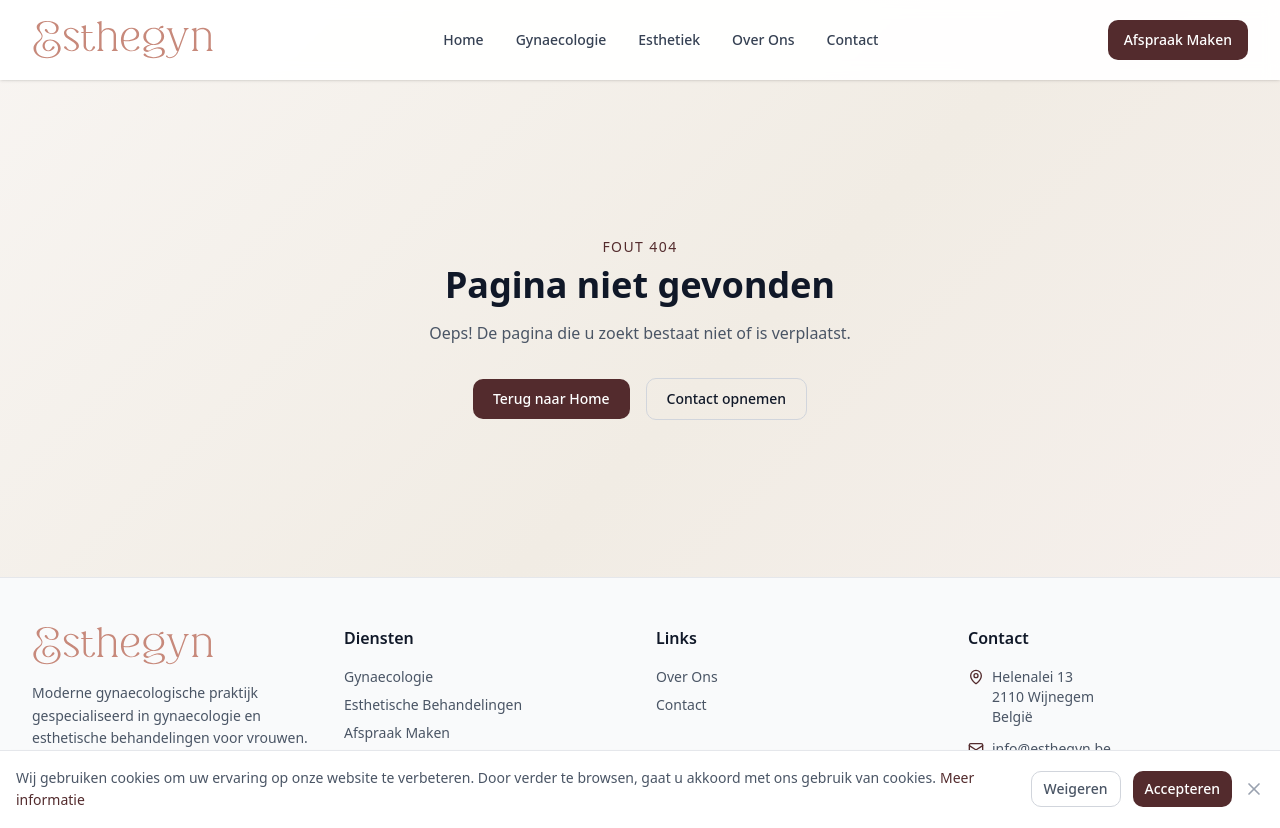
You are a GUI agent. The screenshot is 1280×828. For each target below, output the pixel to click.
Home (463, 39)
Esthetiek (669, 39)
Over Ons (763, 39)
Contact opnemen (727, 398)
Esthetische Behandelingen (433, 704)
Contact (853, 39)
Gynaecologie (561, 39)
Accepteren (1183, 788)
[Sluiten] (1254, 789)
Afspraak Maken (1178, 39)
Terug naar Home (551, 398)
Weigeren (1076, 788)
